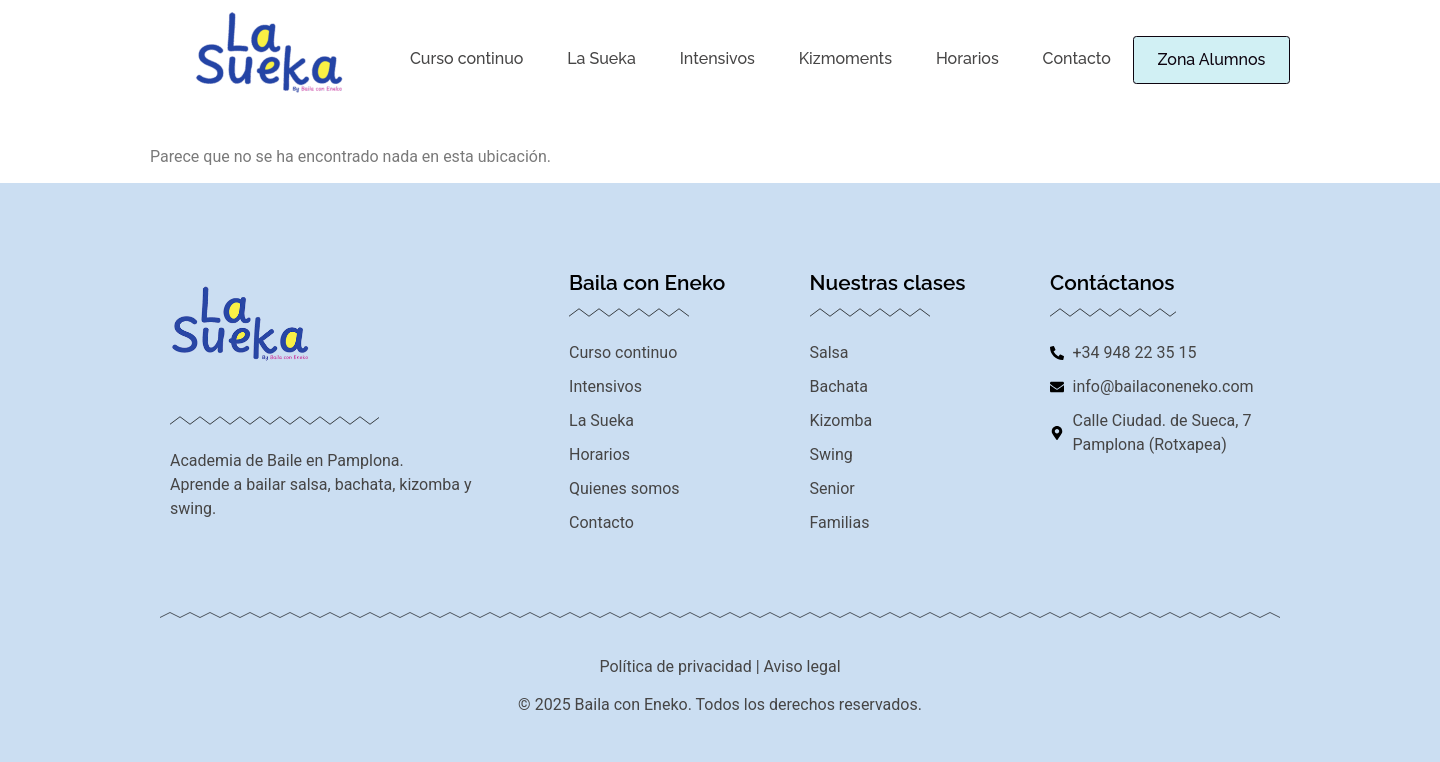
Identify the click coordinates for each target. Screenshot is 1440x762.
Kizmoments (830, 57)
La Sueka (595, 57)
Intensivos (706, 57)
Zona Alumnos (1199, 59)
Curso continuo (464, 57)
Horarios (948, 57)
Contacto (1054, 57)
